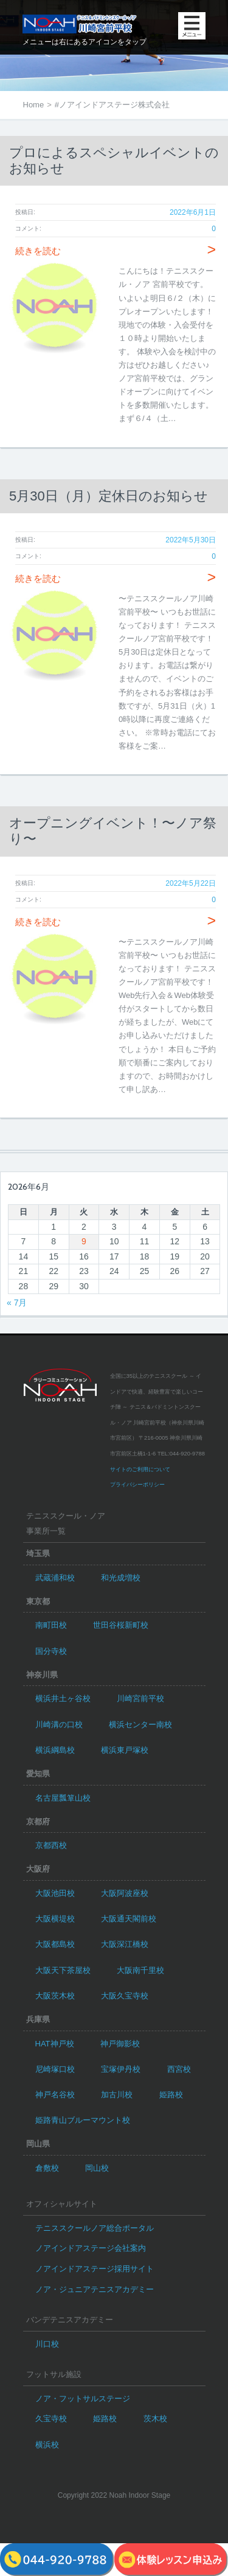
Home (33, 104)
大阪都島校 (55, 1944)
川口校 (47, 2343)
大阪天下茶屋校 (63, 1970)
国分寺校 (51, 1651)
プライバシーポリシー (137, 1485)
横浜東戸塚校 (124, 1750)
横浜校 (47, 2444)
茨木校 (155, 2418)
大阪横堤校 (55, 1918)
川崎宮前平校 (140, 1698)
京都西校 (51, 1845)
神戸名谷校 (55, 2094)
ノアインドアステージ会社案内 (90, 2248)
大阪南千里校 (140, 1970)
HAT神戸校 (54, 2043)
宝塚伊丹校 (120, 2069)
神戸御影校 (120, 2043)
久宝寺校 (51, 2418)
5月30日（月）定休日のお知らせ (108, 496)
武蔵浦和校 (55, 1577)
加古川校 (117, 2094)
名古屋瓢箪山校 (63, 1797)
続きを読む (115, 250)
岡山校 (97, 2168)
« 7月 (17, 1302)
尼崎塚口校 (55, 2069)
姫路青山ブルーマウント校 (82, 2120)
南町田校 (51, 1625)
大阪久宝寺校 (124, 1995)
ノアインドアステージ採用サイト (94, 2268)
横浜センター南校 (140, 1724)
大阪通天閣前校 (128, 1918)
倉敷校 (47, 2168)
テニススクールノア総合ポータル (94, 2228)
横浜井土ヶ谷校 (63, 1698)
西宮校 (179, 2069)
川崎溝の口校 (59, 1724)
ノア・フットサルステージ (82, 2398)
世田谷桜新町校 (120, 1625)
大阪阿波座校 (124, 1893)
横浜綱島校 (55, 1750)
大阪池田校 (55, 1893)
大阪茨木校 (55, 1995)
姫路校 (171, 2094)
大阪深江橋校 (124, 1944)
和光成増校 (120, 1577)
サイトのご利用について (140, 1469)
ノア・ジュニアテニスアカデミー (94, 2289)
